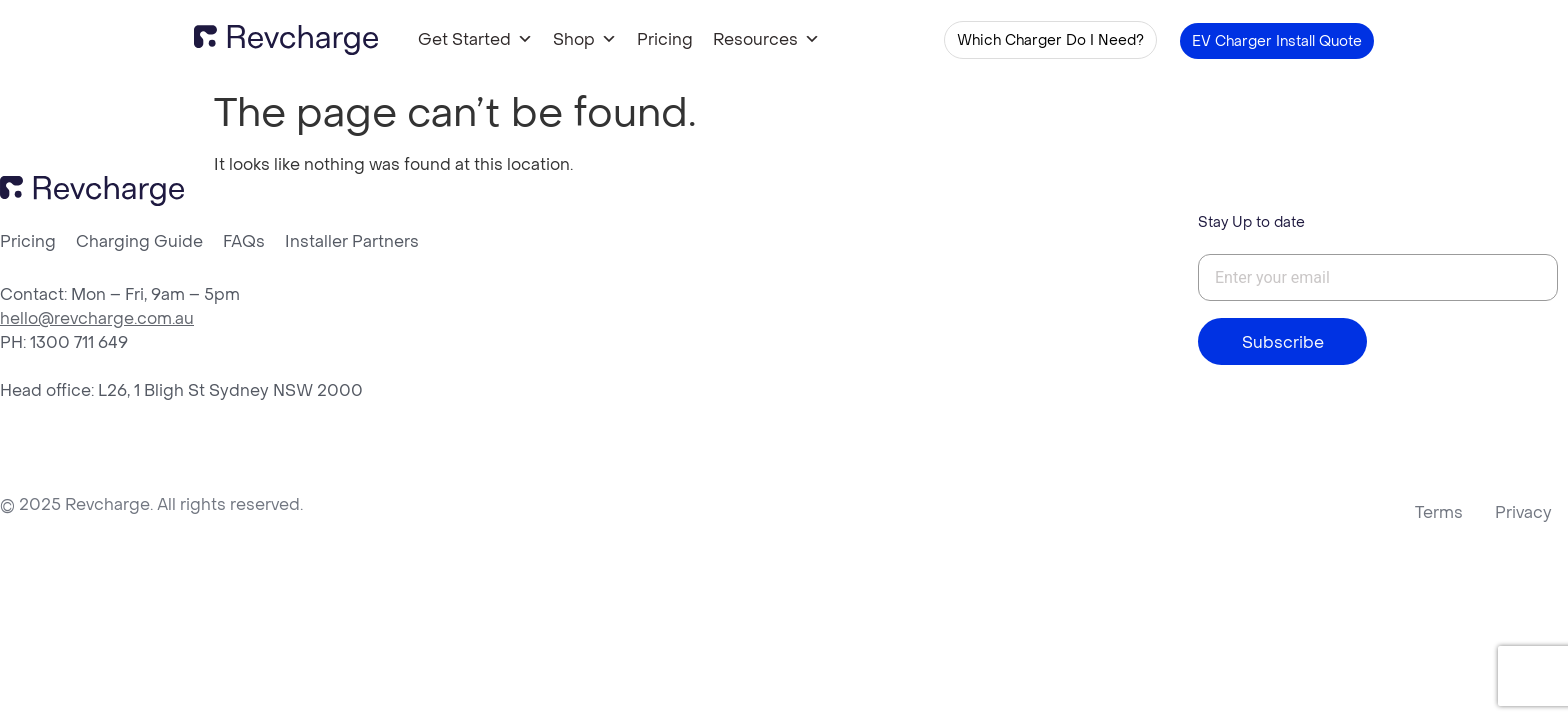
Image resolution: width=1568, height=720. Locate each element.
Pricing (665, 39)
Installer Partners (352, 241)
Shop (585, 39)
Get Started (475, 39)
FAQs (244, 241)
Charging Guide (139, 241)
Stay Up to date (1251, 222)
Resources (766, 39)
